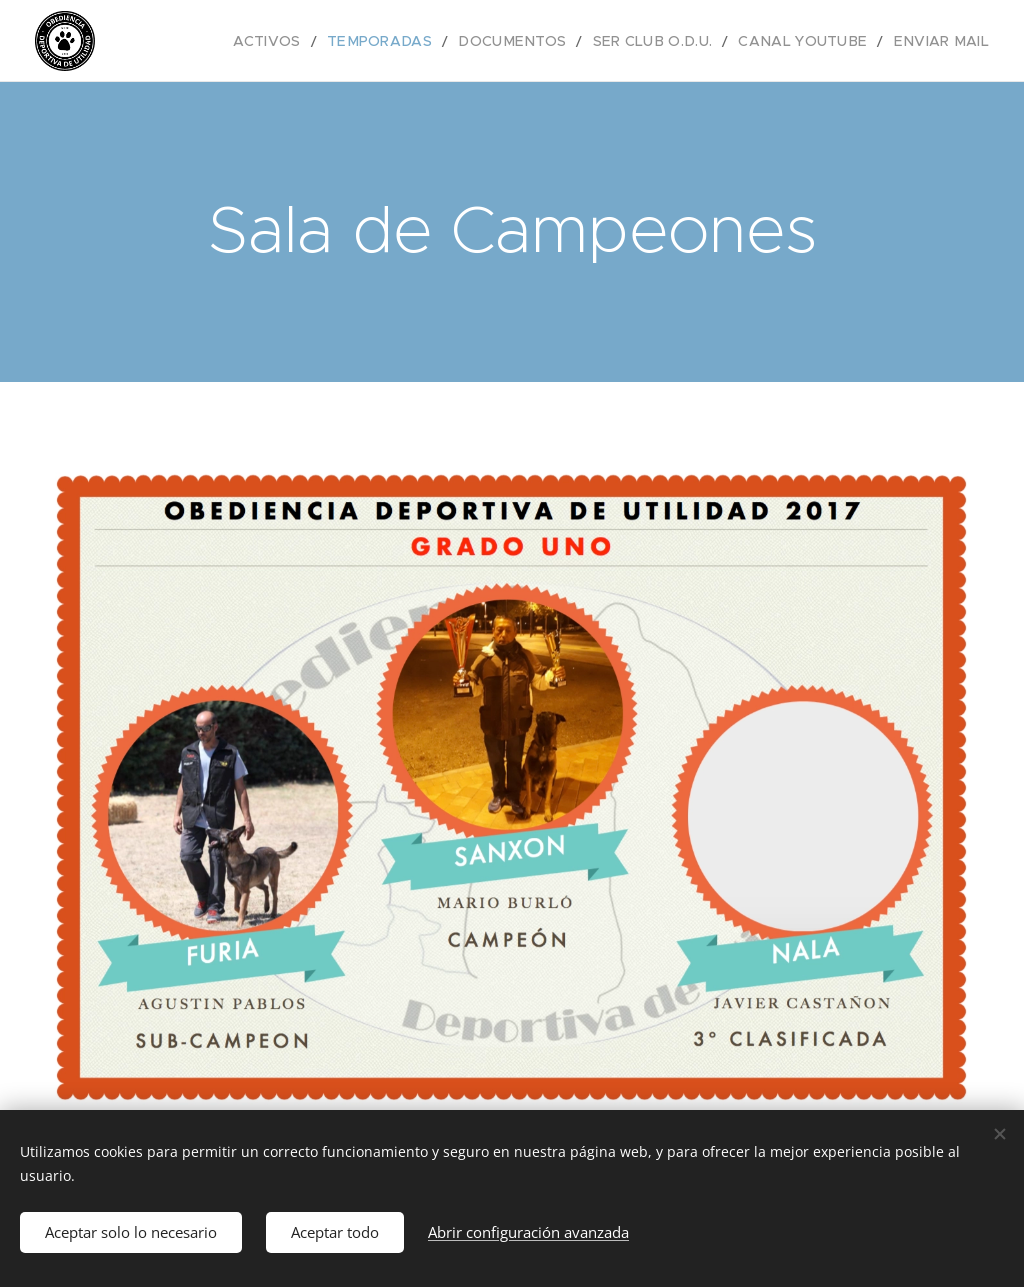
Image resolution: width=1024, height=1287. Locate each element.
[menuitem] (322, 41)
